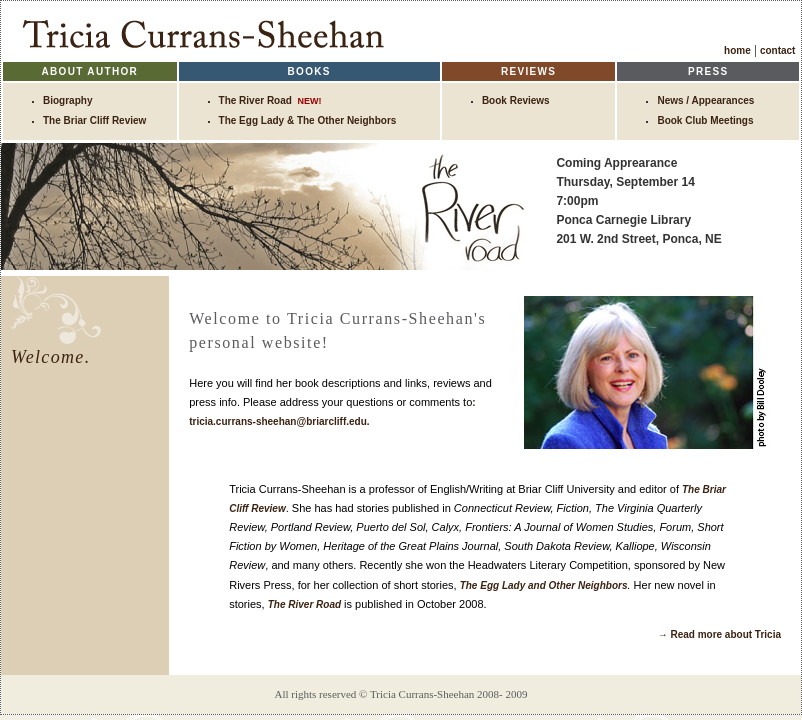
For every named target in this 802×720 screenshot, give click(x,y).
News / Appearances (705, 100)
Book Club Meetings (705, 120)
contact (780, 50)
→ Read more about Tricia (719, 634)
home (737, 50)
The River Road (270, 100)
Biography (67, 100)
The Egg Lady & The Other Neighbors (308, 120)
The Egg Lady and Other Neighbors (544, 585)
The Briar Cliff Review (94, 120)
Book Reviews (516, 100)
